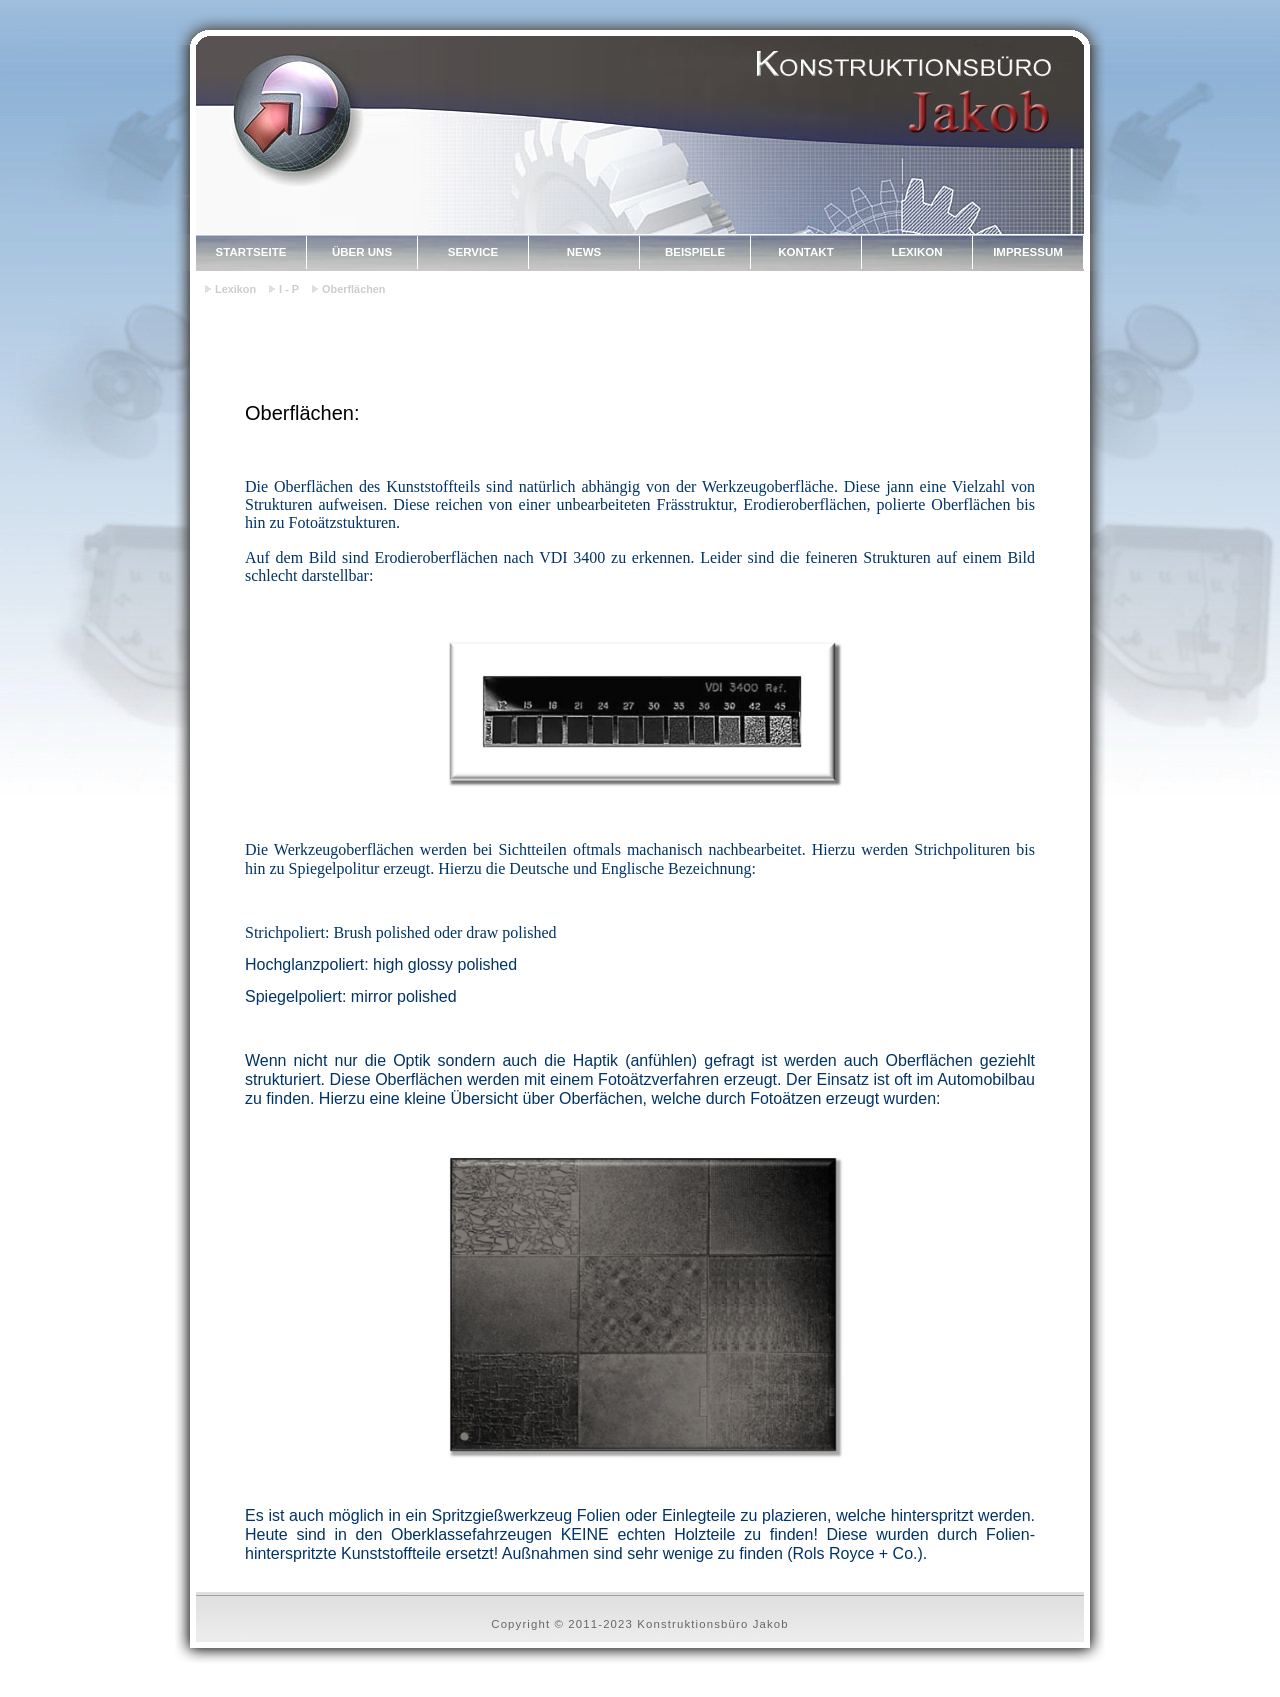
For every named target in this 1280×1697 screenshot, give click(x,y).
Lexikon (916, 252)
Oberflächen (353, 289)
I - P (289, 289)
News (584, 252)
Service (473, 252)
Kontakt (805, 252)
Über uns (362, 252)
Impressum (1028, 252)
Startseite (251, 252)
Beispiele (695, 252)
